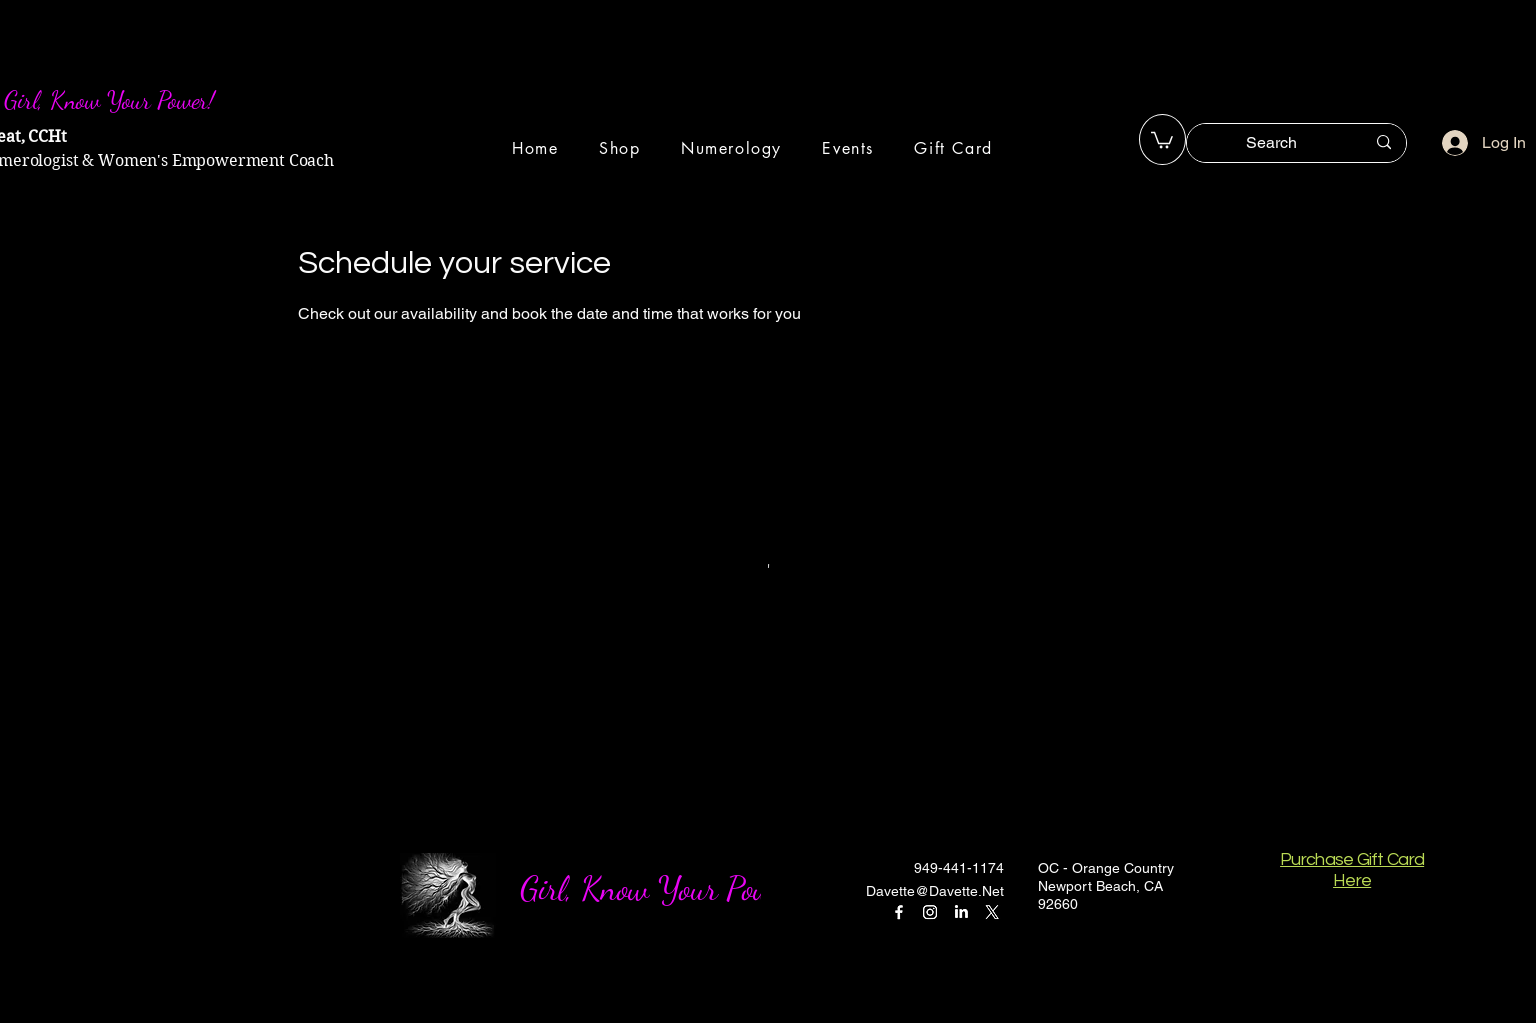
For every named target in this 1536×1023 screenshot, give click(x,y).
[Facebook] (899, 912)
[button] (1162, 139)
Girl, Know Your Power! (662, 888)
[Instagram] (930, 912)
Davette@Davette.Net (935, 891)
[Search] (1272, 143)
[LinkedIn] (961, 912)
